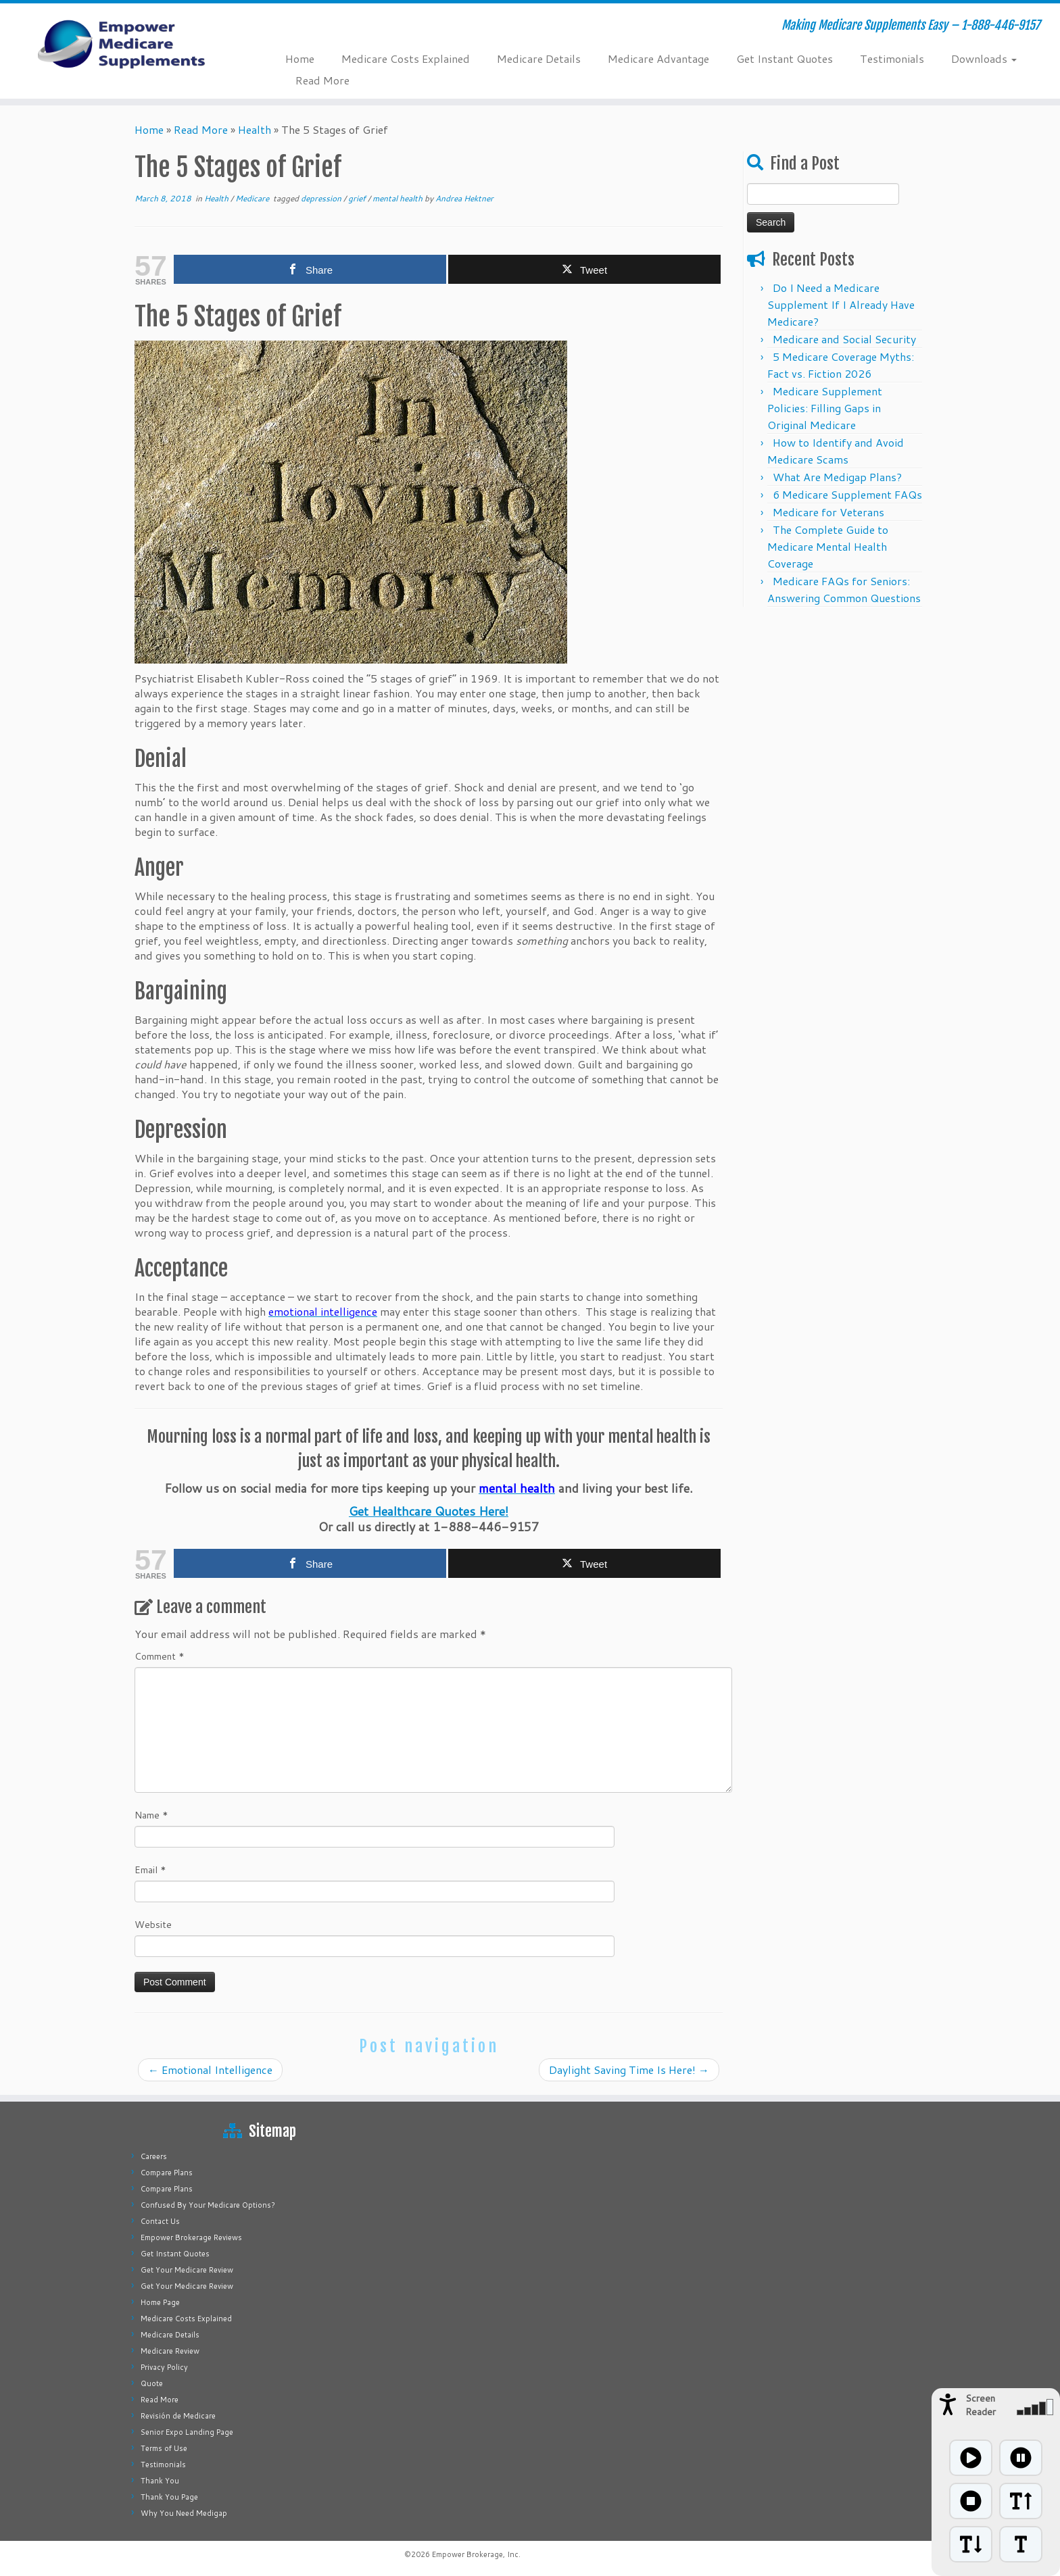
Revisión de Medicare (178, 2415)
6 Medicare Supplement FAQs (847, 494)
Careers (154, 2156)
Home (299, 58)
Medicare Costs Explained (405, 58)
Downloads (984, 58)
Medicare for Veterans (828, 512)
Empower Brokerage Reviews (191, 2237)
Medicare (253, 198)
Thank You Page (169, 2497)
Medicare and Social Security (844, 339)
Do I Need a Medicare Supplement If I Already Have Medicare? (841, 304)
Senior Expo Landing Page (187, 2432)
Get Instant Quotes (784, 58)
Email (150, 1870)
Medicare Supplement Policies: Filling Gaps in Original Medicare (824, 407)
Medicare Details (539, 58)
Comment (160, 1656)
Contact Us (160, 2221)
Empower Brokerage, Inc (475, 2554)
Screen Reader (980, 2405)
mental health (398, 198)
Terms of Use (164, 2448)
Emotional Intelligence (210, 2069)
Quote (152, 2383)
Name (151, 1815)
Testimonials (892, 58)
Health (254, 129)
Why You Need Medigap (184, 2513)
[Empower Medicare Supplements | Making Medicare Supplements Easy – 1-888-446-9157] (122, 44)
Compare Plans (167, 2172)
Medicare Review (170, 2351)
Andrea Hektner (464, 198)
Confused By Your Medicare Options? (208, 2205)
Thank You (160, 2480)
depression (322, 198)
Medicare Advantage (658, 58)
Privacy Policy (164, 2367)
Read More (322, 80)
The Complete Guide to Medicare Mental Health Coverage (827, 546)
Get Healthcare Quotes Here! (428, 1511)
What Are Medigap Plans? (837, 477)
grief (358, 198)
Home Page (160, 2302)
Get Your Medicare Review (187, 2269)
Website (153, 1924)
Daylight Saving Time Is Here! (629, 2069)
